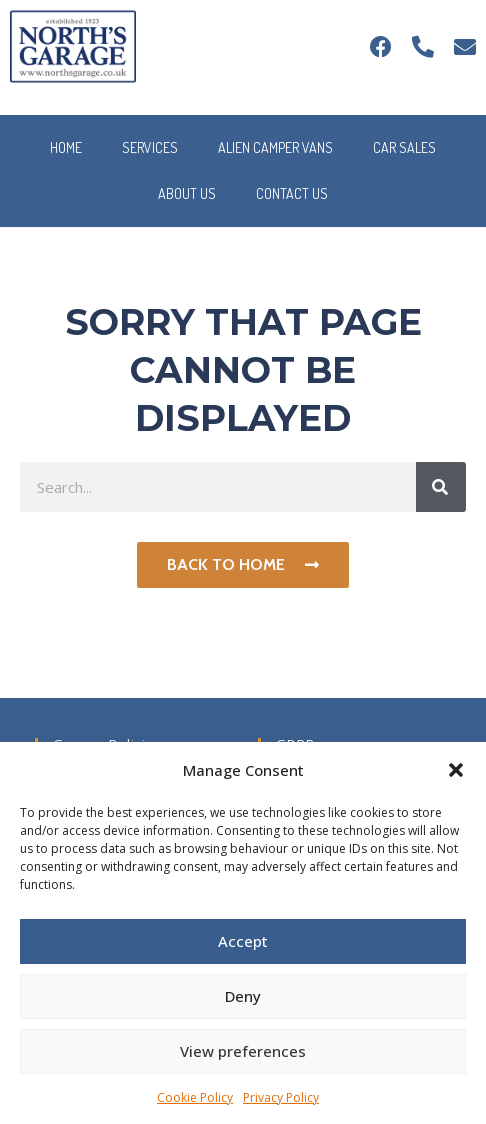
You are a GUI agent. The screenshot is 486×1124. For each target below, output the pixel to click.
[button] (456, 770)
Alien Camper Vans (275, 147)
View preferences (243, 1051)
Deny (243, 996)
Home (66, 147)
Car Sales (404, 147)
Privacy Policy (281, 1097)
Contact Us (292, 193)
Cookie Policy (195, 1097)
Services (150, 147)
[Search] (441, 487)
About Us (187, 193)
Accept (243, 941)
